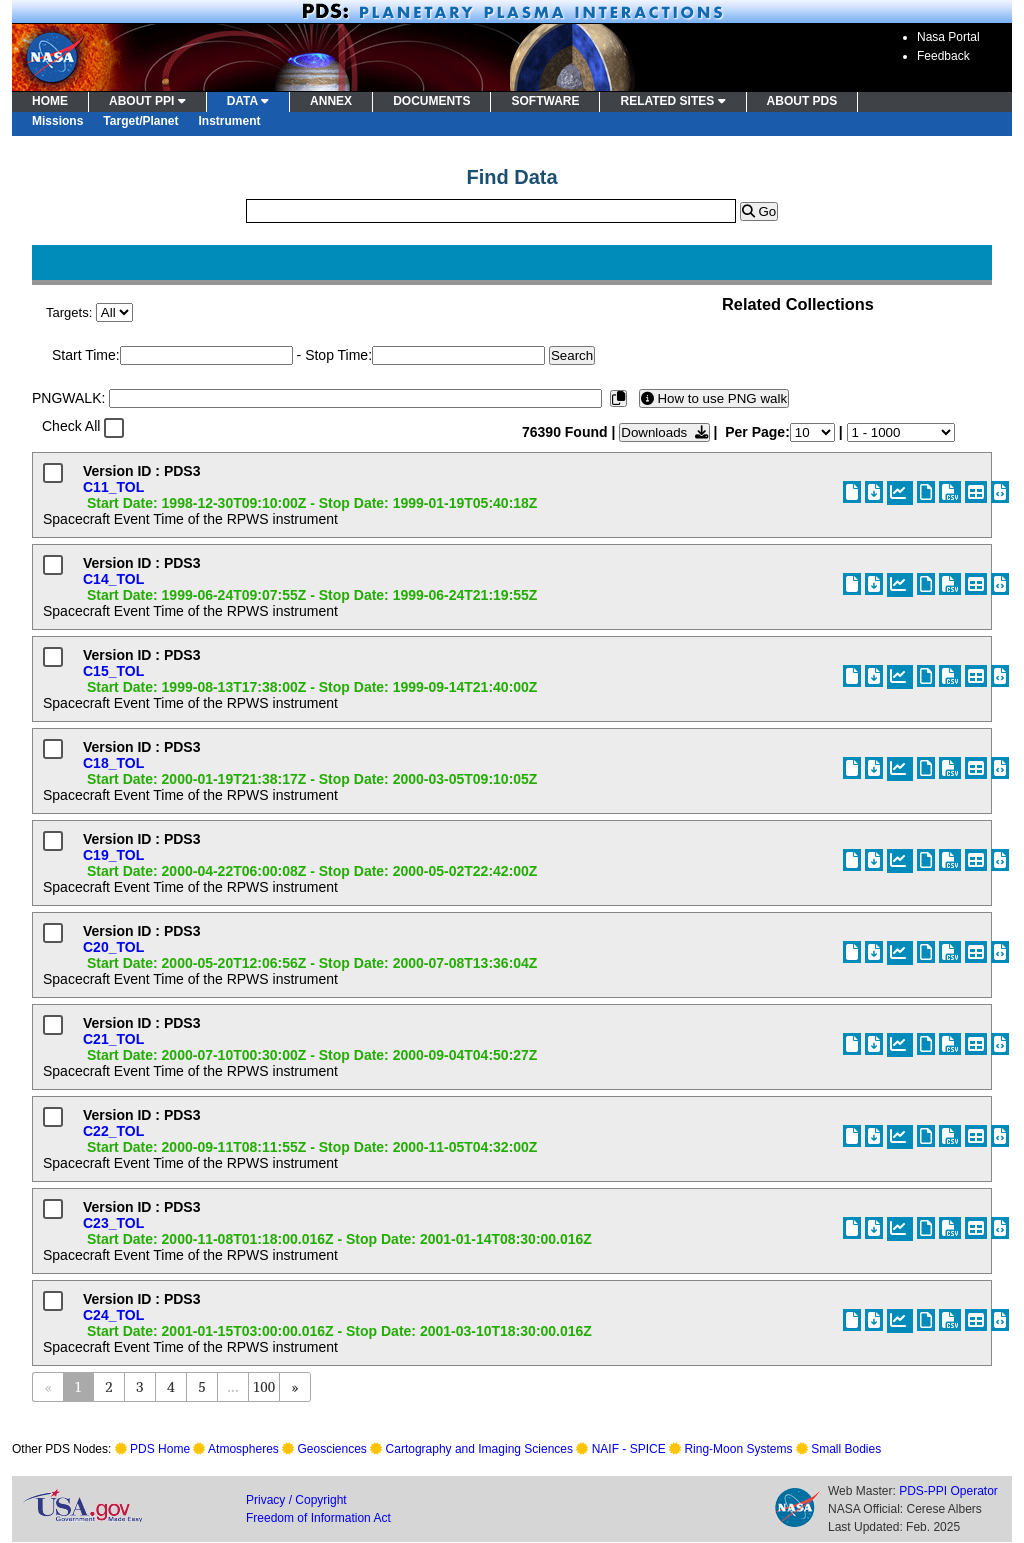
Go (759, 211)
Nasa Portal (948, 37)
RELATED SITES (672, 101)
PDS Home (160, 1449)
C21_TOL (113, 1039)
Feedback (943, 56)
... (232, 1386)
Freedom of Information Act (318, 1518)
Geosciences (332, 1449)
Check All (71, 426)
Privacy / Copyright (296, 1500)
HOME (50, 101)
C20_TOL (113, 947)
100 (264, 1386)
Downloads (664, 432)
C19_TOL (113, 855)
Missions (57, 121)
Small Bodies (846, 1449)
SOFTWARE (545, 101)
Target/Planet (140, 121)
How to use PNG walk (714, 398)
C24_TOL (113, 1315)
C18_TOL (113, 763)
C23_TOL (113, 1223)
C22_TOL (113, 1131)
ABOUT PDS (802, 101)
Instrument (230, 121)
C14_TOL (113, 579)
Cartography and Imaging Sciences (479, 1449)
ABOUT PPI (147, 101)
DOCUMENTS (431, 101)
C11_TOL (113, 487)
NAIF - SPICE (629, 1449)
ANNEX (331, 101)
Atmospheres (243, 1449)
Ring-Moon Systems (738, 1449)
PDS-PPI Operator (948, 1491)
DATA (248, 101)
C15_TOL (113, 671)
